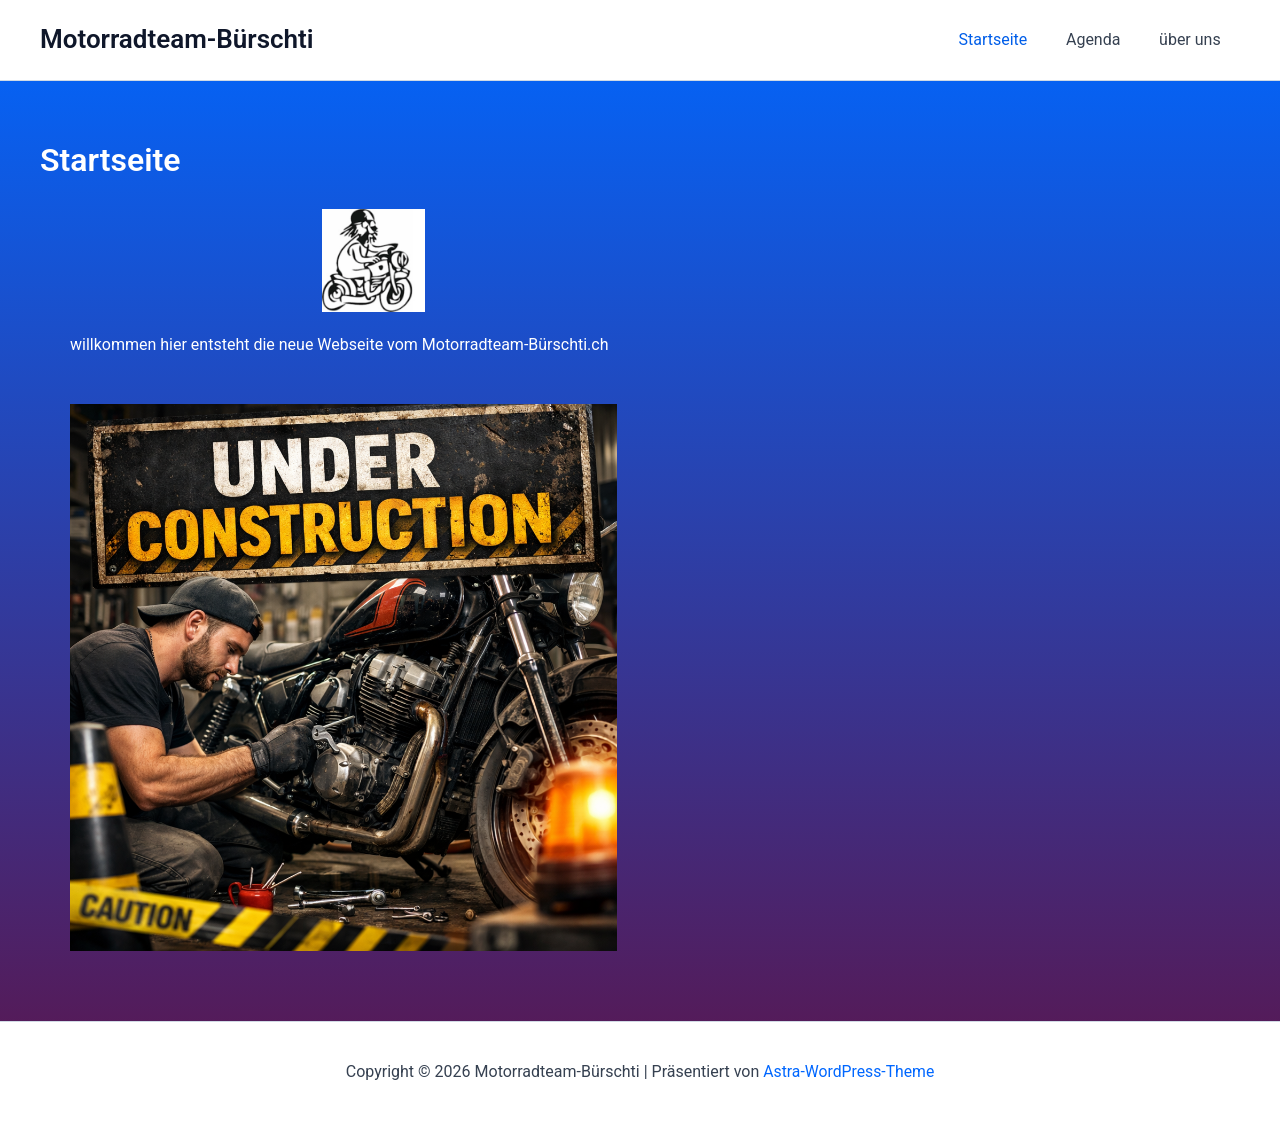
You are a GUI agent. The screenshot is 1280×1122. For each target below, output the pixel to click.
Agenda (1103, 39)
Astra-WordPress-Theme (849, 1071)
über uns (1193, 39)
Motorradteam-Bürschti (177, 39)
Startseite (1009, 39)
